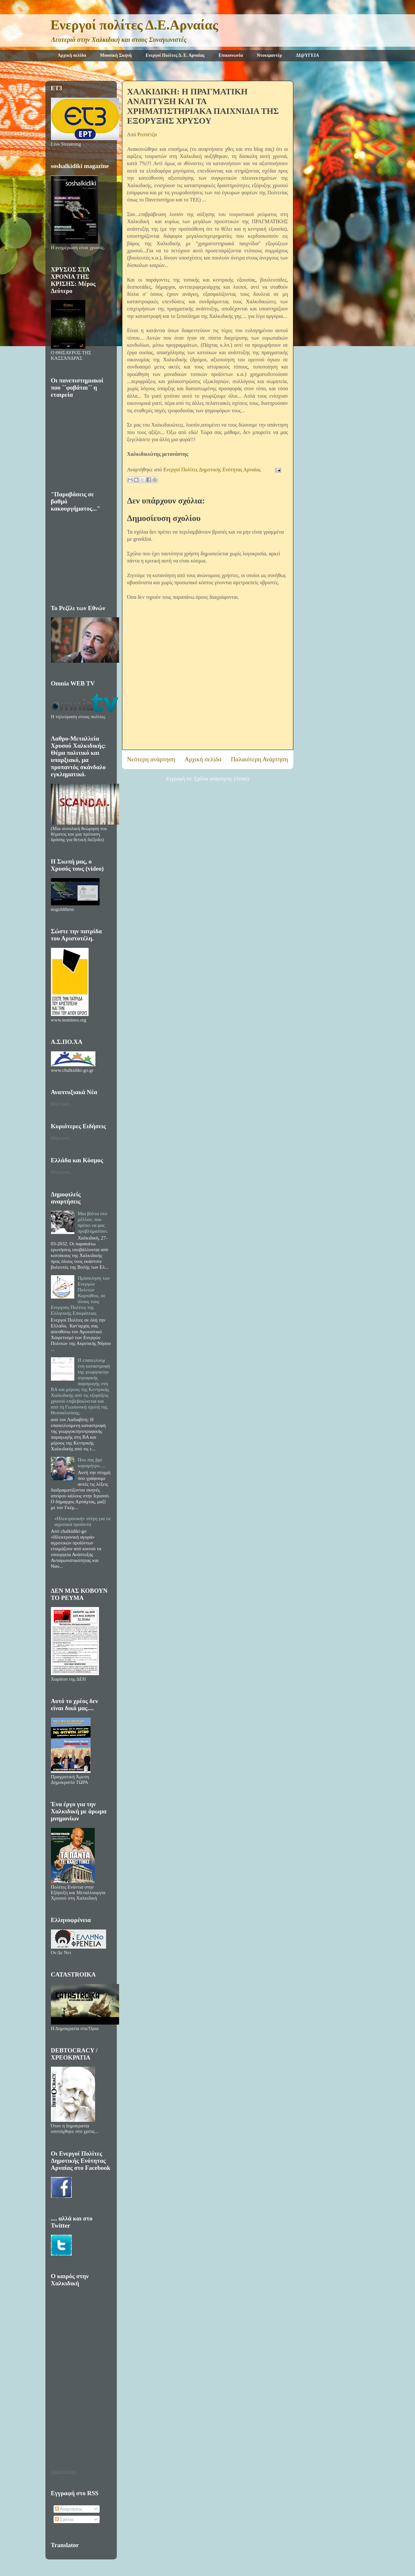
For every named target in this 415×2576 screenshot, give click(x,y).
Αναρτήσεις (68, 2508)
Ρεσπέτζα (147, 134)
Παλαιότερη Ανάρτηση (259, 759)
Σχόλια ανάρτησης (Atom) (221, 778)
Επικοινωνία (231, 55)
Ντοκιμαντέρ (269, 55)
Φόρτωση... (62, 1104)
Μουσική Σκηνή (116, 55)
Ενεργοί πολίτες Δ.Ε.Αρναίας (134, 25)
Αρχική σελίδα (72, 55)
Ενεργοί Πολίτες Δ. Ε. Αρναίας (175, 55)
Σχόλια (64, 2519)
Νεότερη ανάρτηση (151, 759)
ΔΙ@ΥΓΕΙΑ (307, 55)
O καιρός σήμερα (63, 2472)
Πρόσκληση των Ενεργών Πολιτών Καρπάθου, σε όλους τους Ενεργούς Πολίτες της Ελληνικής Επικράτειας (80, 1296)
